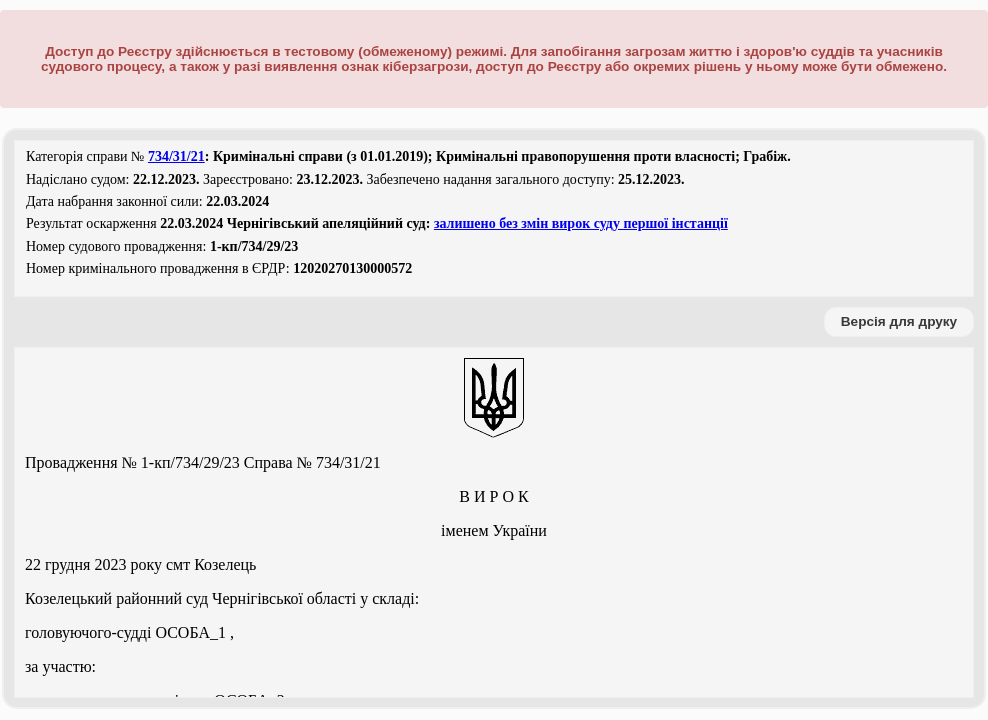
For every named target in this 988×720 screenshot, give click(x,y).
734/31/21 (176, 156)
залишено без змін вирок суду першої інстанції (581, 223)
